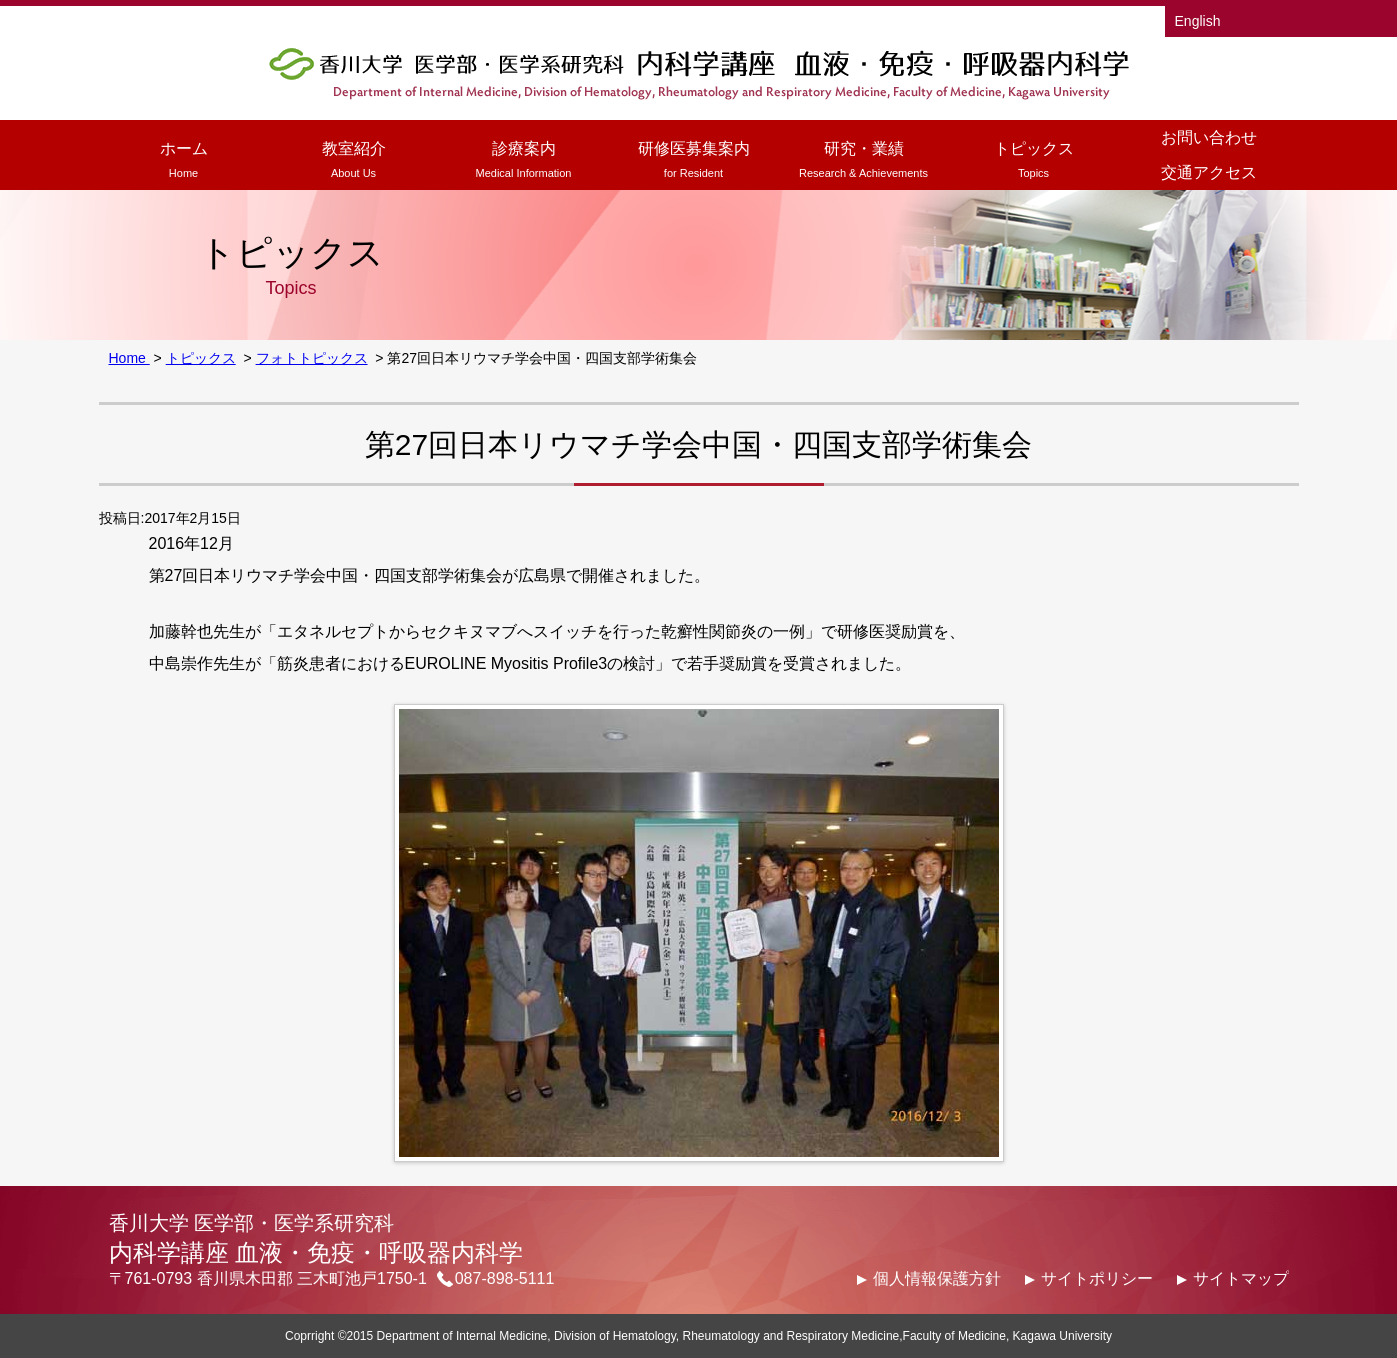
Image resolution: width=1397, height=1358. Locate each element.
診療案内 (524, 162)
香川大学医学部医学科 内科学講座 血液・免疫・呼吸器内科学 (699, 72)
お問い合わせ (1209, 137)
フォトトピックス (312, 358)
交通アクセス (1209, 172)
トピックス (1034, 162)
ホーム (184, 162)
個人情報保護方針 (937, 1278)
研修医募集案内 (694, 162)
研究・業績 (864, 162)
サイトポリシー (1097, 1278)
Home (129, 358)
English (1198, 21)
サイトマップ (1241, 1278)
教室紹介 (354, 162)
